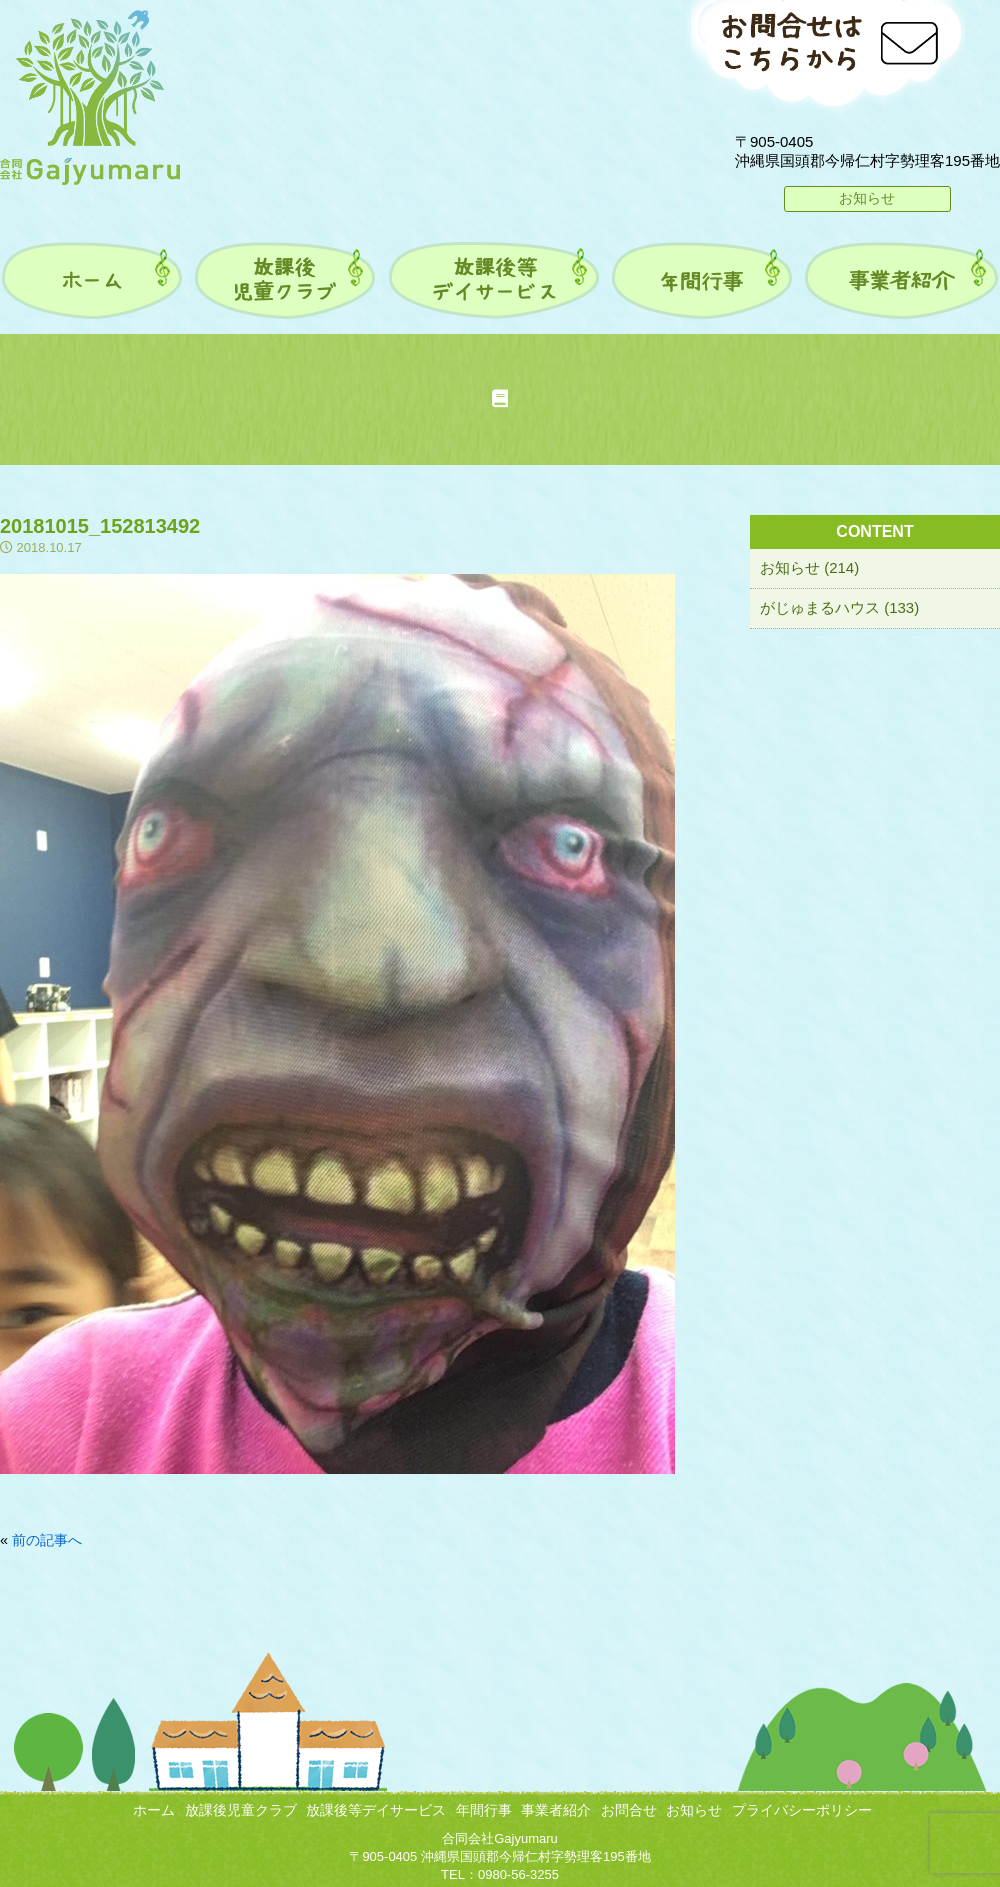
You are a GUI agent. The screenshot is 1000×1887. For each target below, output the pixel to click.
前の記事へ (47, 1540)
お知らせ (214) (809, 567)
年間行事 (484, 1810)
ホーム (154, 1810)
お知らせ (867, 198)
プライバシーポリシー (802, 1810)
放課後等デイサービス (376, 1810)
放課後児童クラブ (241, 1810)
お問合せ (629, 1810)
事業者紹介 (556, 1810)
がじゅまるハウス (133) (839, 607)
